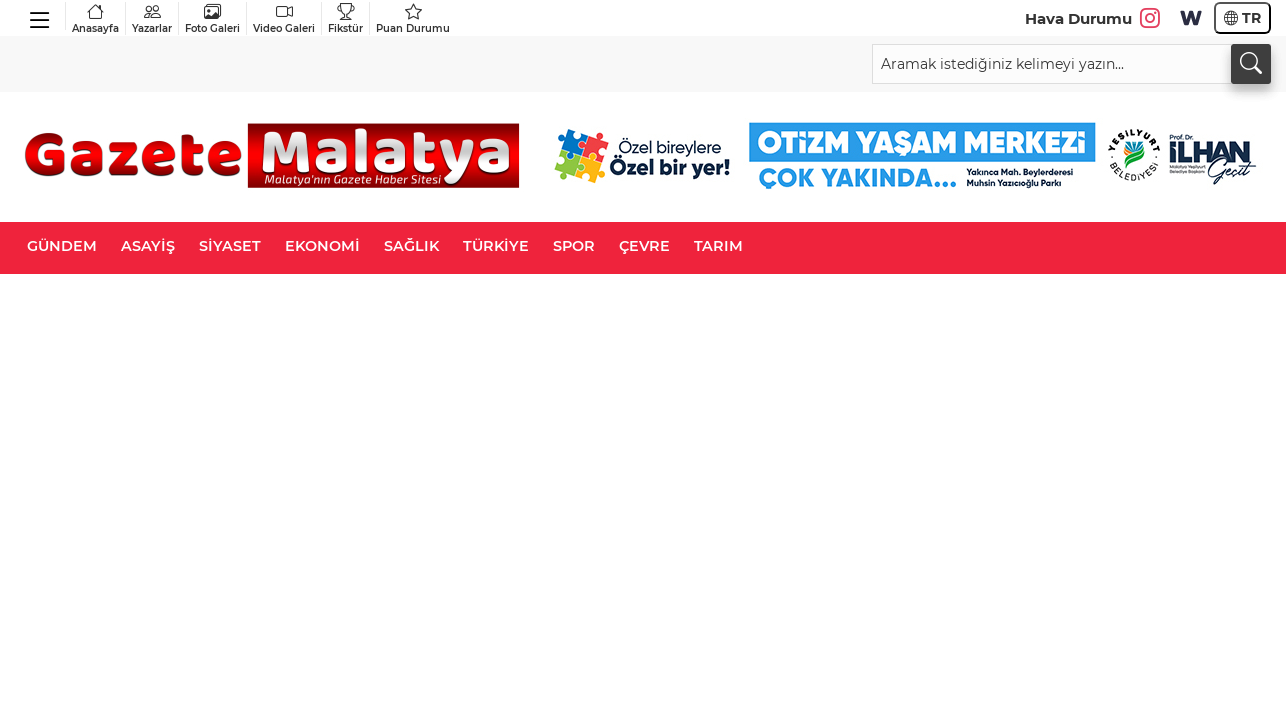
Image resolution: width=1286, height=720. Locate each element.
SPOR (574, 246)
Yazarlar (152, 18)
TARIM (718, 246)
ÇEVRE (644, 246)
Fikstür (345, 18)
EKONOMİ (322, 246)
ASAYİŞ (148, 246)
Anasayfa (95, 18)
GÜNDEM (62, 246)
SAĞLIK (411, 246)
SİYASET (230, 246)
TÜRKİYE (496, 246)
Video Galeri (284, 18)
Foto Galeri (212, 18)
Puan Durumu (413, 18)
